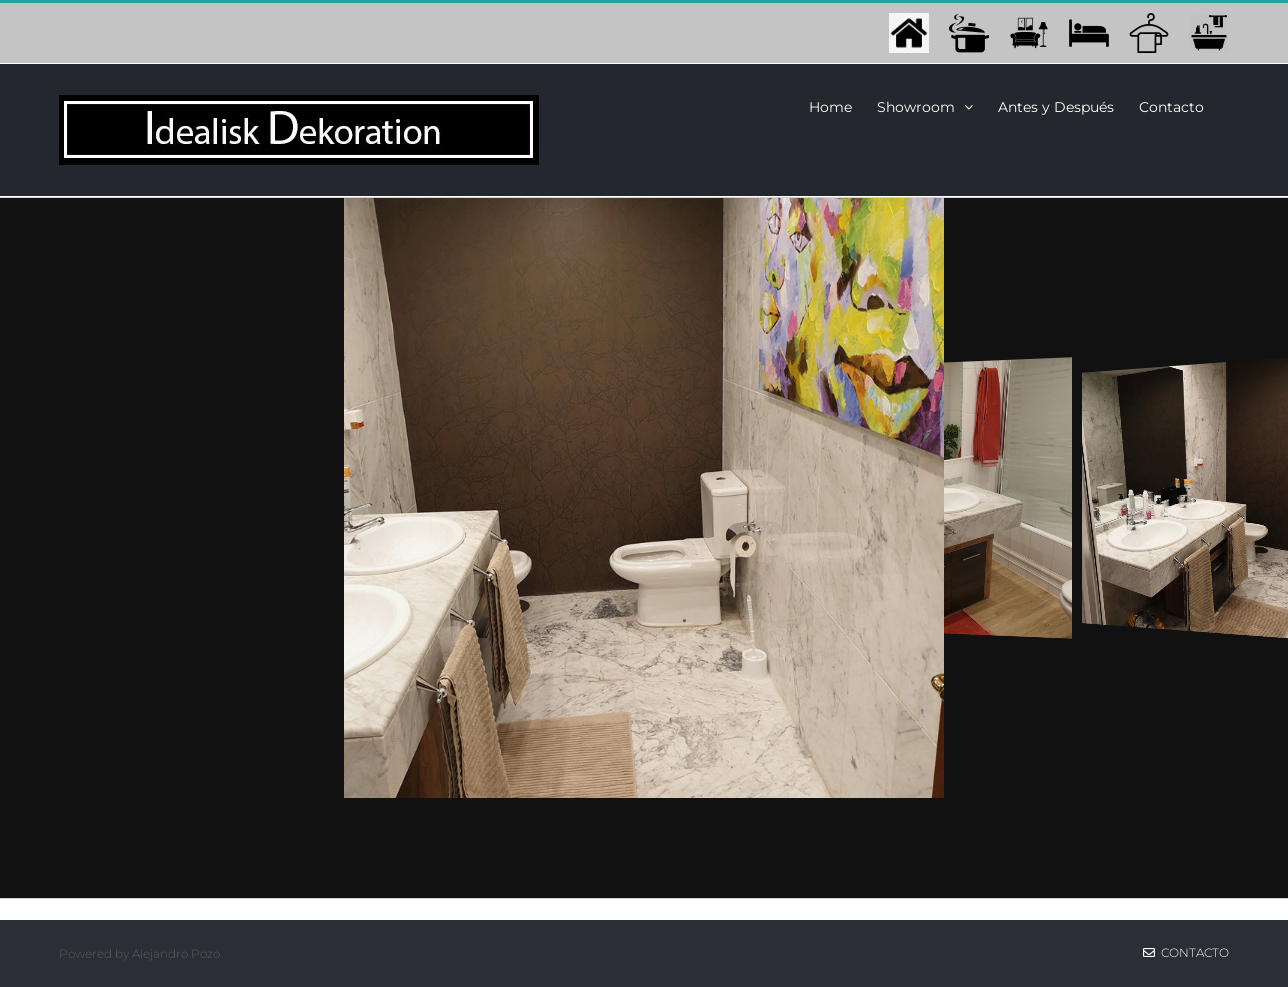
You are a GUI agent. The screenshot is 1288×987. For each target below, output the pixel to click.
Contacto (1186, 952)
